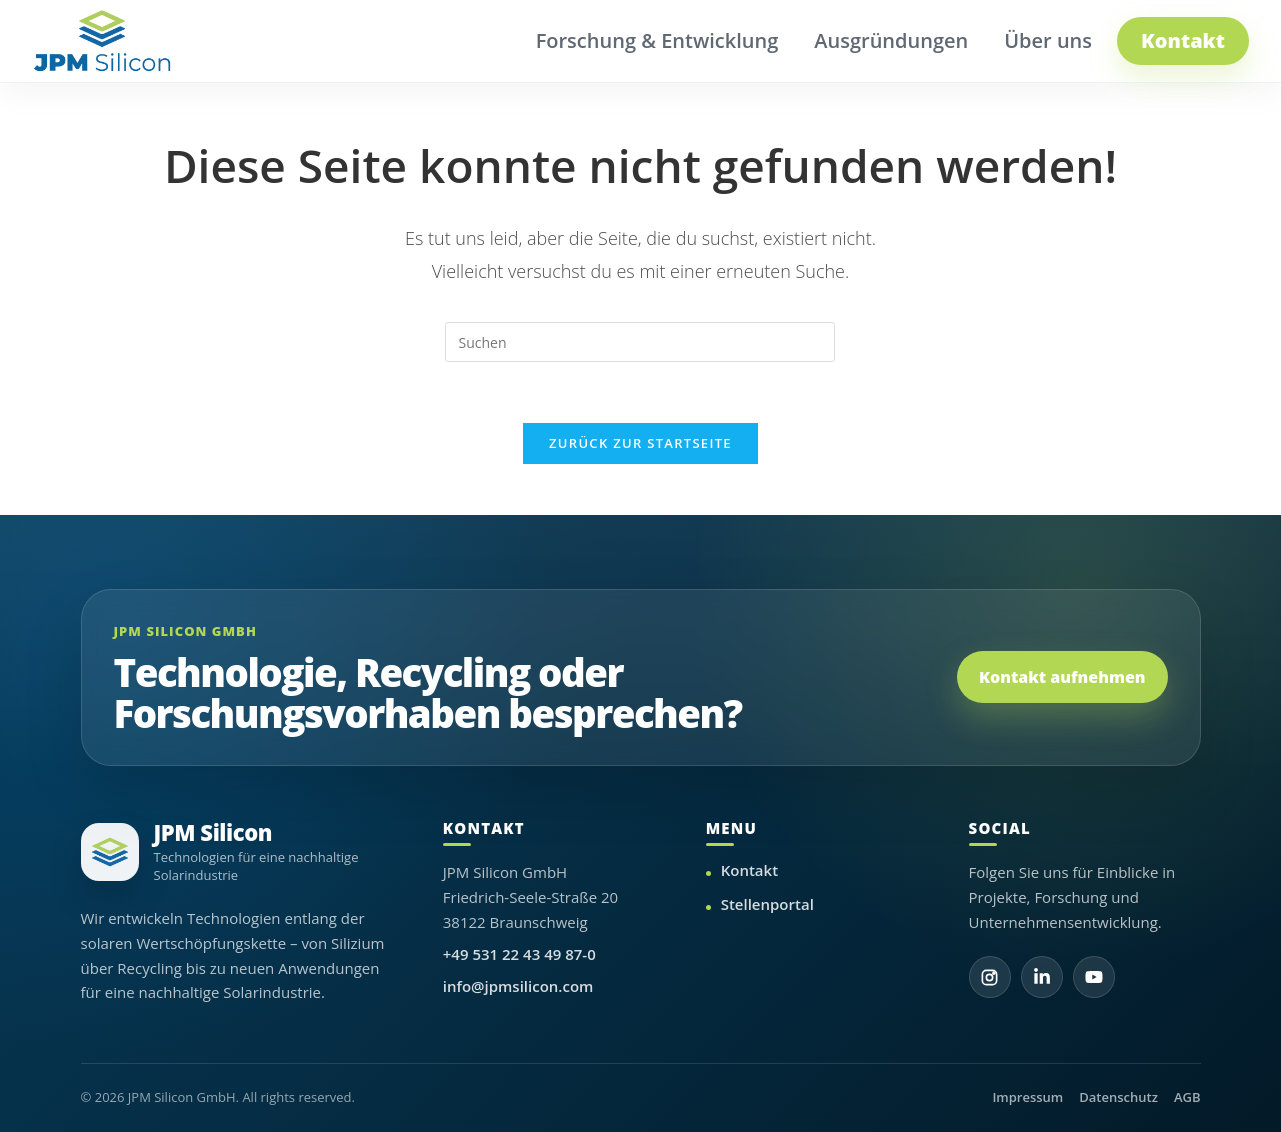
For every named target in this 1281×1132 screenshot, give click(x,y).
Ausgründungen (891, 40)
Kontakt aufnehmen (1062, 677)
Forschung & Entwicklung (657, 40)
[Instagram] (990, 977)
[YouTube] (1094, 977)
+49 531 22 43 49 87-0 (519, 954)
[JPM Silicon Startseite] (102, 41)
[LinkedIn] (1042, 977)
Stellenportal (767, 904)
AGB (1187, 1097)
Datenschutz (1118, 1097)
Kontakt (1183, 40)
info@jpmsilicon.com (518, 986)
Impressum (1027, 1097)
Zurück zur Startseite (640, 443)
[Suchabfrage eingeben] (640, 342)
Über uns (1048, 40)
